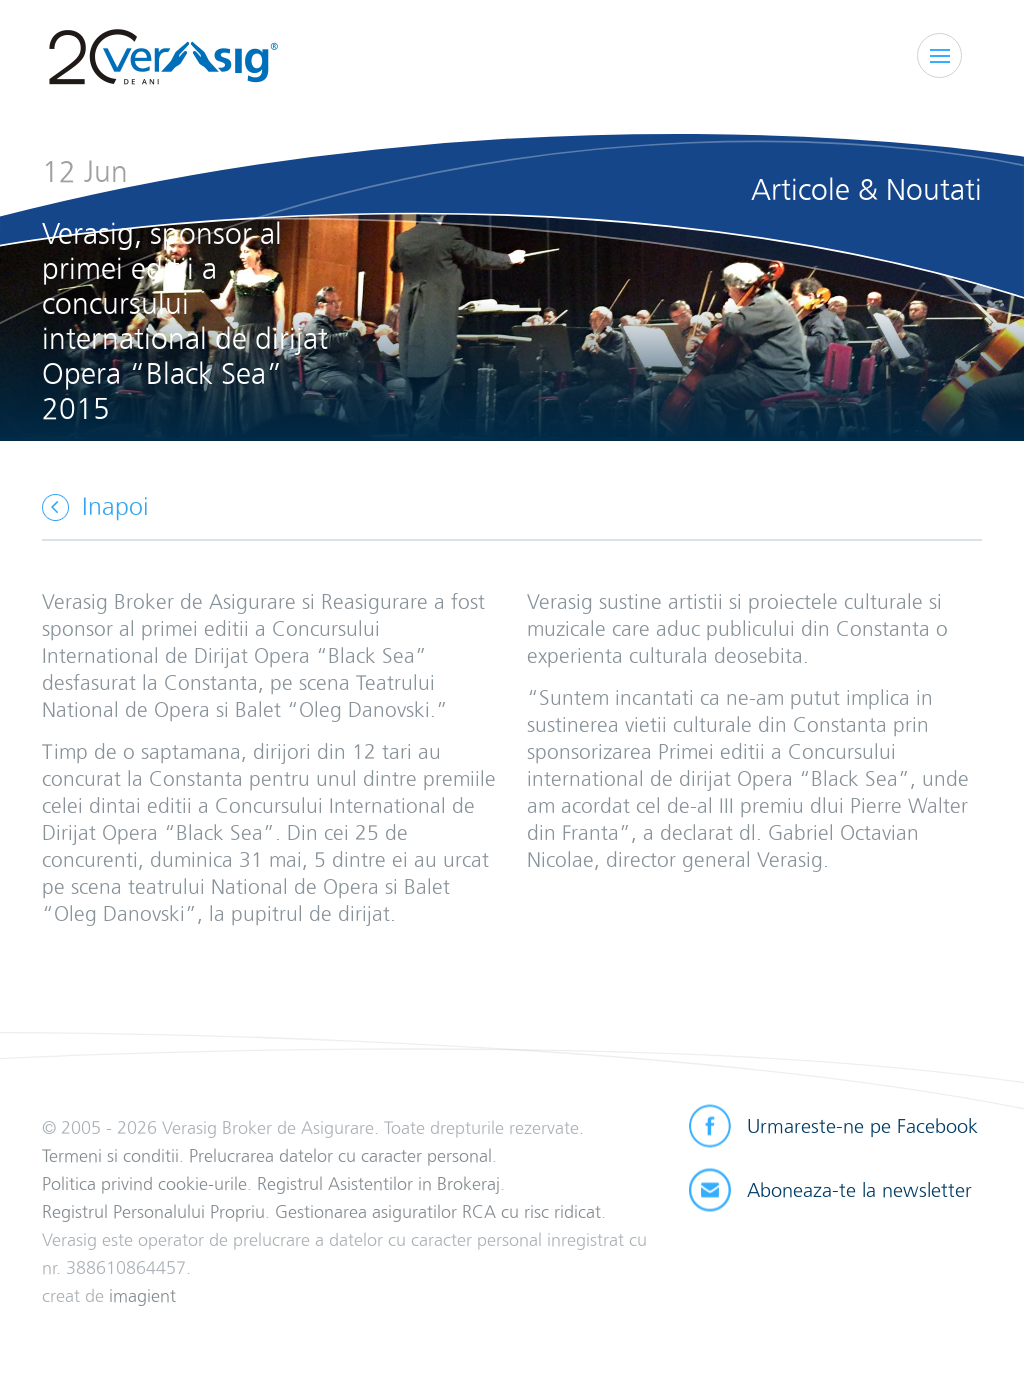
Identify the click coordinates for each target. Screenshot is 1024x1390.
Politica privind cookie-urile (144, 1183)
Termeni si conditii (110, 1155)
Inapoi (115, 506)
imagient (142, 1295)
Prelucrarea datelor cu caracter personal (340, 1155)
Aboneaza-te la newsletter (859, 1190)
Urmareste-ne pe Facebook (862, 1126)
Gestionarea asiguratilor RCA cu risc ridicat (438, 1211)
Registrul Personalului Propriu (153, 1211)
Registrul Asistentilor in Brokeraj (378, 1183)
